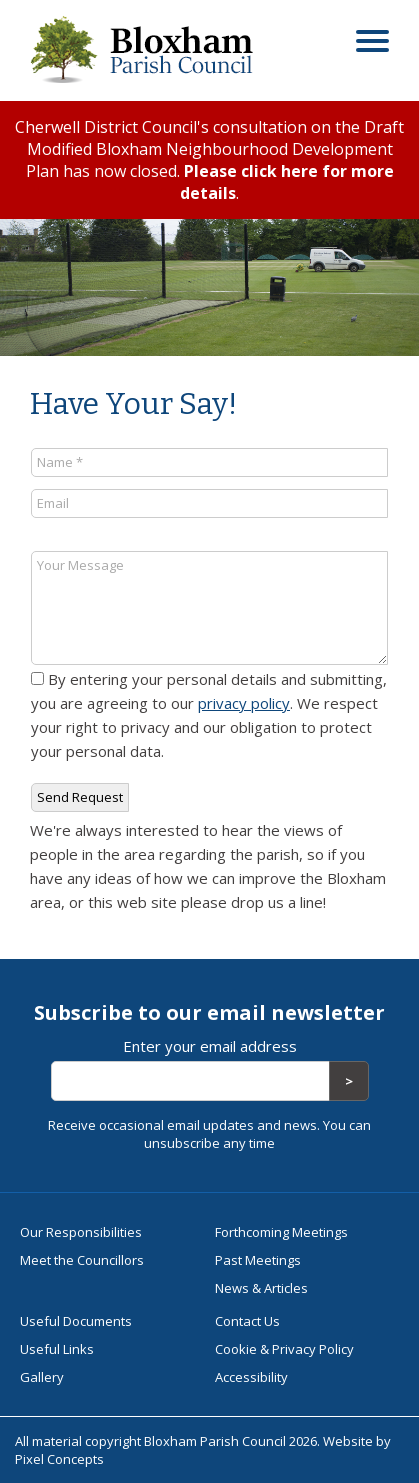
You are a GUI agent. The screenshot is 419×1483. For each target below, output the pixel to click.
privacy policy (244, 703)
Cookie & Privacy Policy (284, 1349)
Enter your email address (210, 1046)
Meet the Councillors (82, 1260)
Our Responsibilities (81, 1232)
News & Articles (261, 1288)
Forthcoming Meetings (281, 1232)
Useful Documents (76, 1321)
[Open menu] (372, 43)
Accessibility (251, 1377)
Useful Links (57, 1349)
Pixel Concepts (59, 1459)
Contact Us (247, 1321)
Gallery (42, 1377)
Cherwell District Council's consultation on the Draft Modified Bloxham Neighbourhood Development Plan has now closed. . (209, 160)
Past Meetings (258, 1260)
